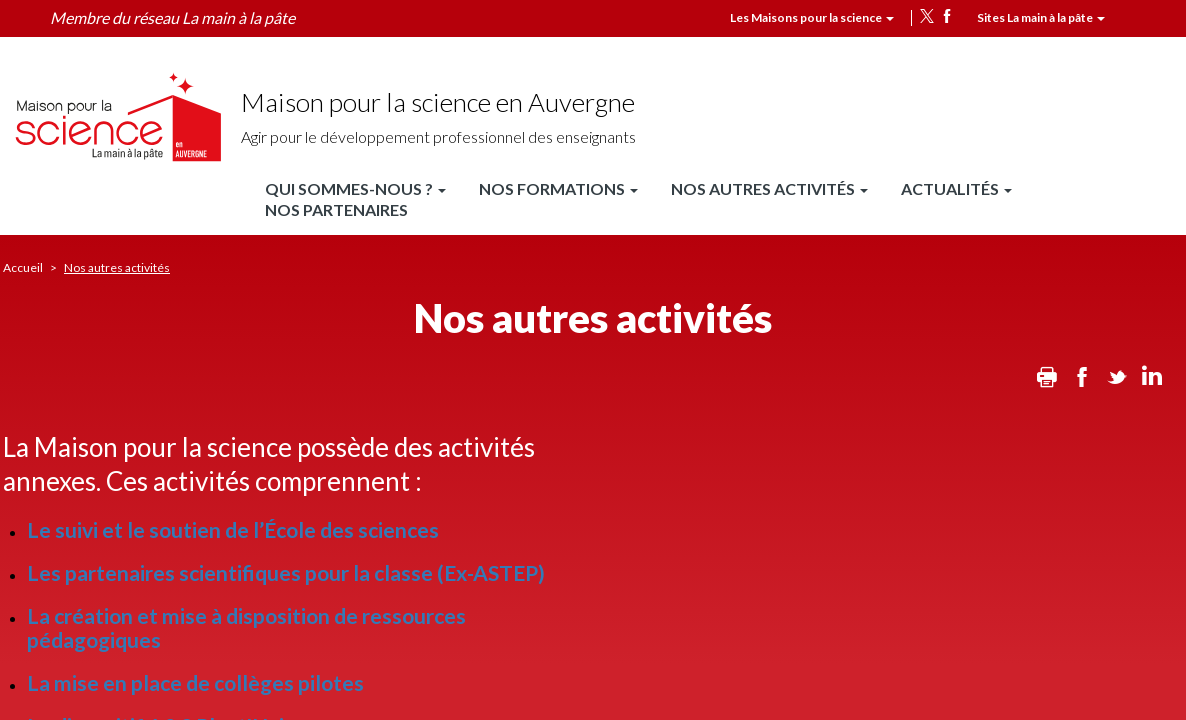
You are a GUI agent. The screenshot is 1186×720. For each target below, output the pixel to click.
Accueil (23, 267)
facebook (947, 16)
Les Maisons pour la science (812, 17)
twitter (927, 16)
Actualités (956, 188)
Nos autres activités (769, 188)
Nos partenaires (336, 209)
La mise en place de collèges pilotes (195, 682)
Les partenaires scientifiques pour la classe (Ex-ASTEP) (286, 572)
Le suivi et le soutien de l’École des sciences (233, 529)
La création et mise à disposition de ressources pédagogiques (246, 627)
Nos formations (558, 188)
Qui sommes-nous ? (355, 188)
